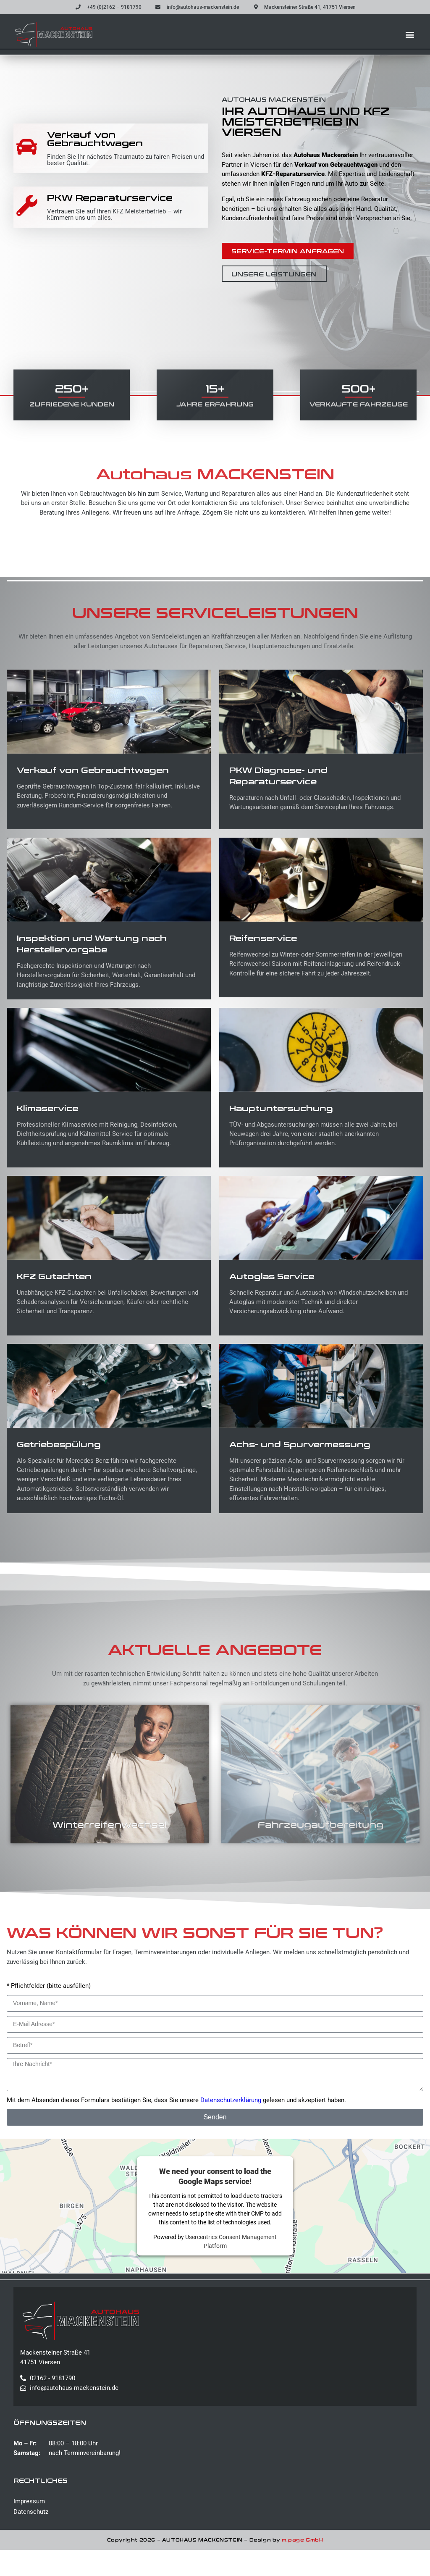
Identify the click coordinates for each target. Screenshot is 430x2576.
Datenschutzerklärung (230, 2126)
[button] (410, 34)
